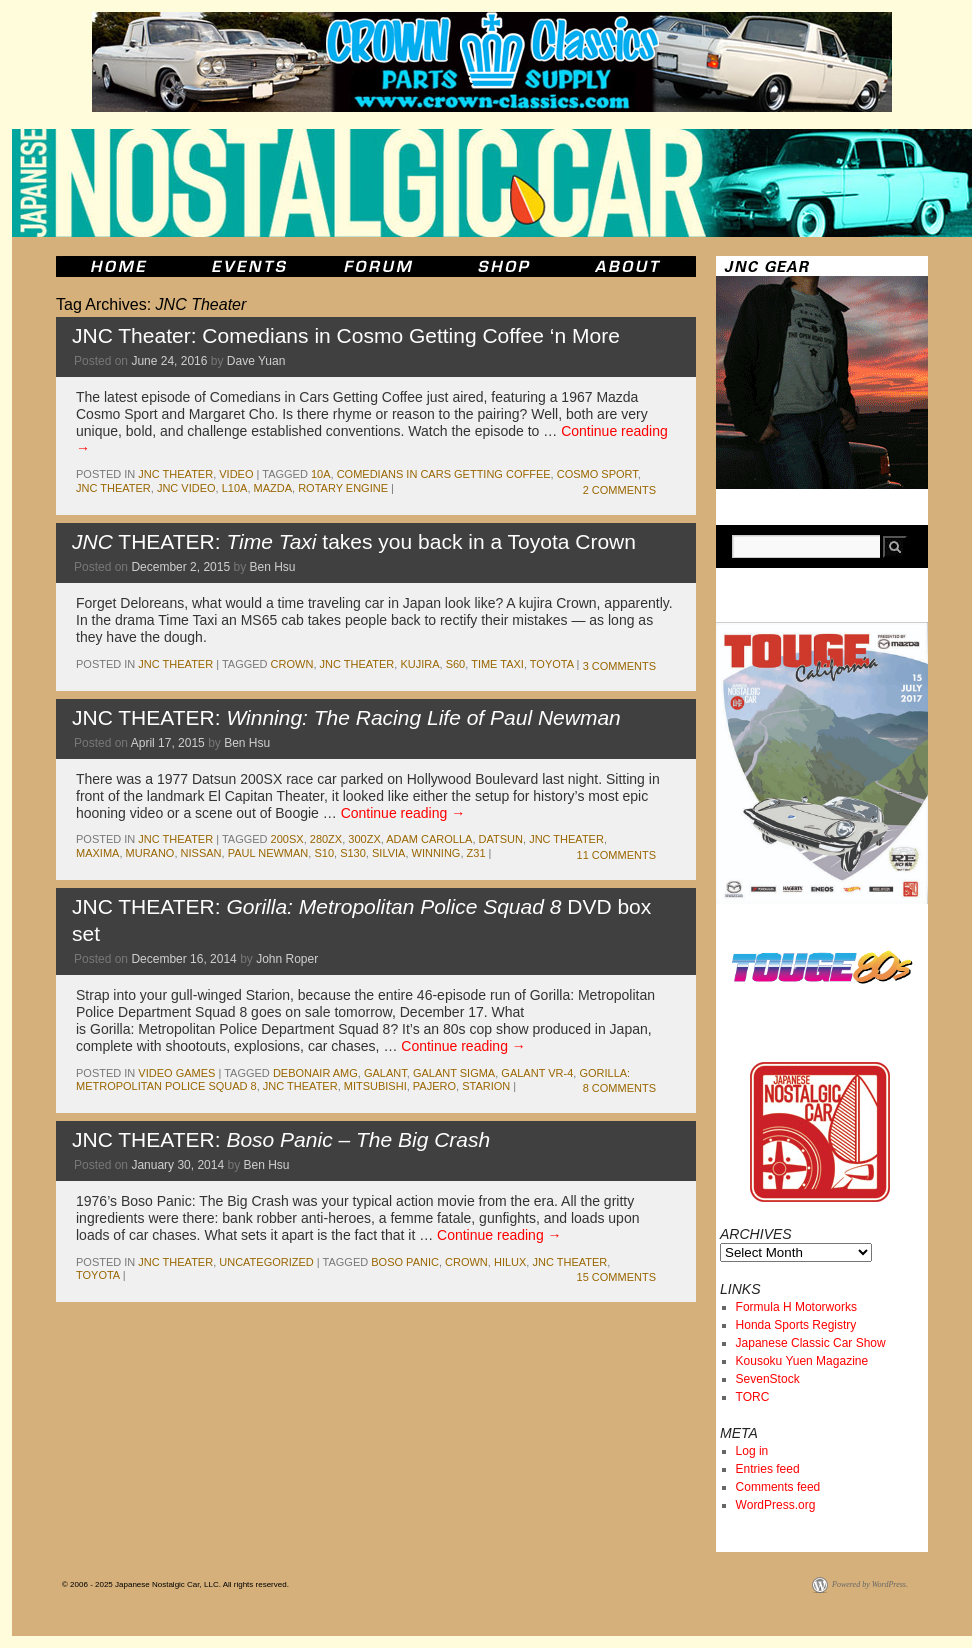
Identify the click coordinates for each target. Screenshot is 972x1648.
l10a (235, 488)
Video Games (176, 1073)
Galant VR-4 (537, 1073)
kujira (419, 664)
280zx (326, 839)
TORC (753, 1397)
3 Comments (619, 666)
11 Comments (616, 855)
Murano (150, 853)
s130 (353, 853)
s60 (456, 664)
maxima (97, 853)
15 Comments (616, 1277)
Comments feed (778, 1487)
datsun (501, 839)
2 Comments (619, 490)
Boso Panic (405, 1262)
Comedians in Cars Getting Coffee (444, 474)
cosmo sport (597, 474)
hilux (510, 1262)
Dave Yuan (256, 361)
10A (321, 474)
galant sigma (454, 1073)
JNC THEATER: (346, 717)
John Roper (287, 959)
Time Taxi (497, 664)
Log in (752, 1451)
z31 (476, 853)
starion (486, 1086)
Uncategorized (266, 1262)
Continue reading (403, 813)
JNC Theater (175, 474)
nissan (201, 853)
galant (385, 1073)
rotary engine (343, 488)
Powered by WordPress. (870, 1584)
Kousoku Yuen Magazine (802, 1361)
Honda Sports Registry (796, 1325)
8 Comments (619, 1088)
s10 (324, 853)
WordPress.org (776, 1505)
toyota (552, 664)
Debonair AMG (315, 1073)
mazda (273, 488)
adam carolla (429, 839)
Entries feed (768, 1469)
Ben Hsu (273, 567)
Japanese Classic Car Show (811, 1343)
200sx (287, 839)
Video (236, 474)
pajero (434, 1086)
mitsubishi (375, 1086)
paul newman (268, 853)
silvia (388, 853)
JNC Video (186, 488)
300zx (364, 839)
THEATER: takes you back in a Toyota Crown (354, 541)
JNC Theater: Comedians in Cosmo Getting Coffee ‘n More (346, 335)
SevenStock (768, 1379)
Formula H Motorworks (796, 1307)
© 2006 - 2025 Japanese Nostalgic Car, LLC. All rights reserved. (175, 1584)
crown (292, 664)
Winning (436, 853)
